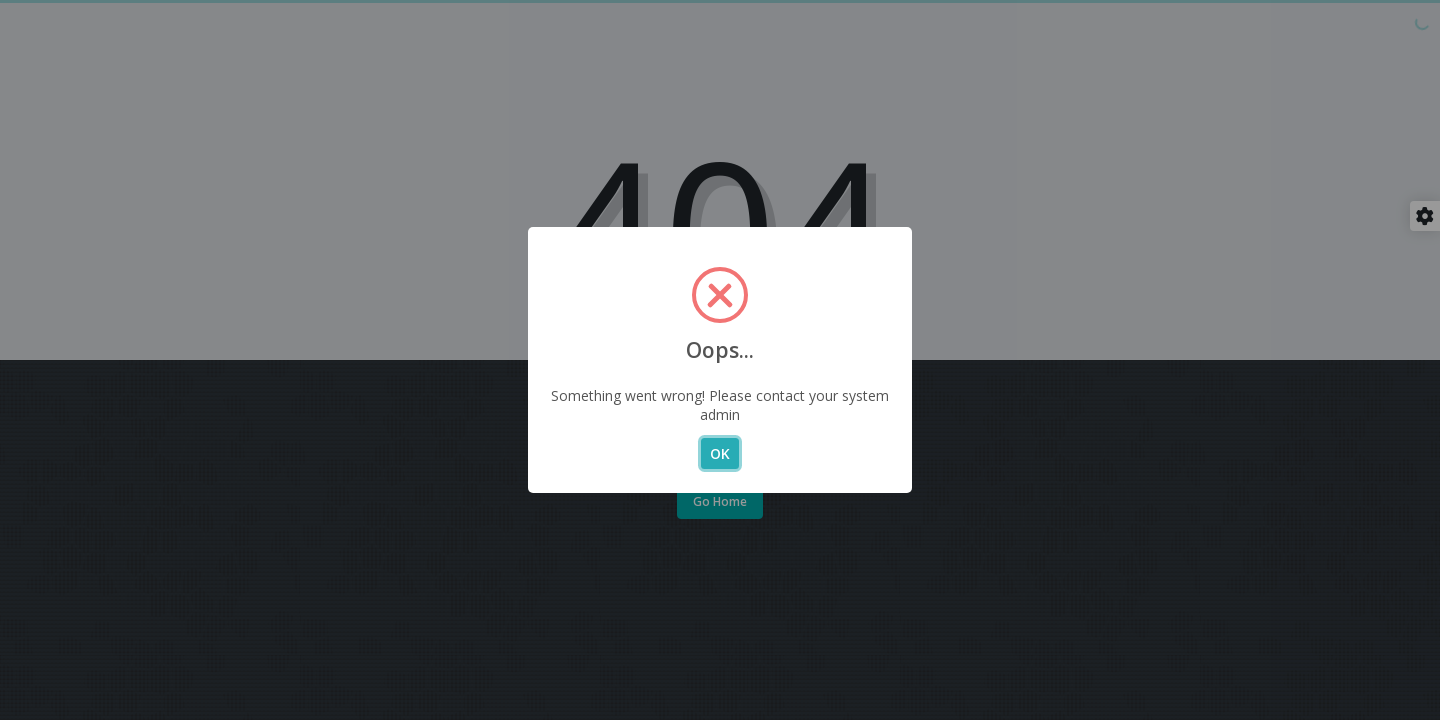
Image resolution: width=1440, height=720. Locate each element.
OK (720, 453)
